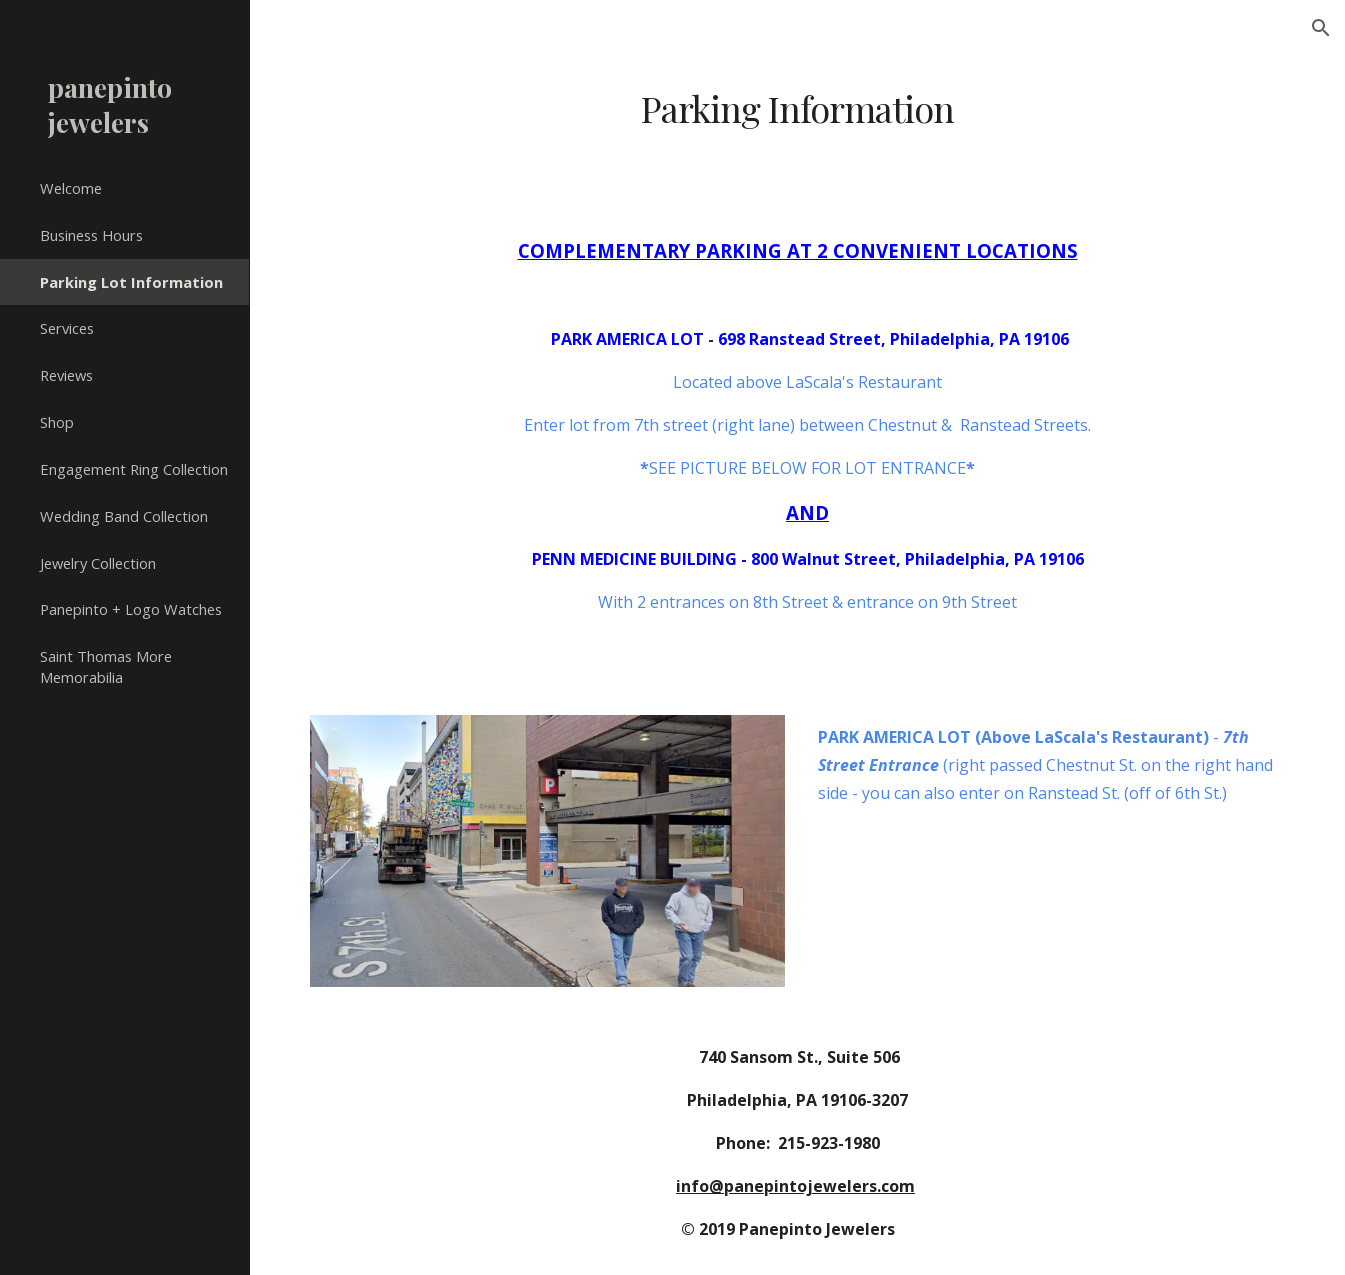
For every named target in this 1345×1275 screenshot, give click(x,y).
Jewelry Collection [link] (98, 563)
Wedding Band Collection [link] (124, 516)
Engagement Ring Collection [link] (134, 469)
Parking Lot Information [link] (131, 282)
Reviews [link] (66, 375)
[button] (1321, 28)
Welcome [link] (71, 188)
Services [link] (67, 328)
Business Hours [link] (91, 235)
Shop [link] (57, 422)
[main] (797, 108)
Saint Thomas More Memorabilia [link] (106, 666)
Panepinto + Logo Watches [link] (131, 609)
